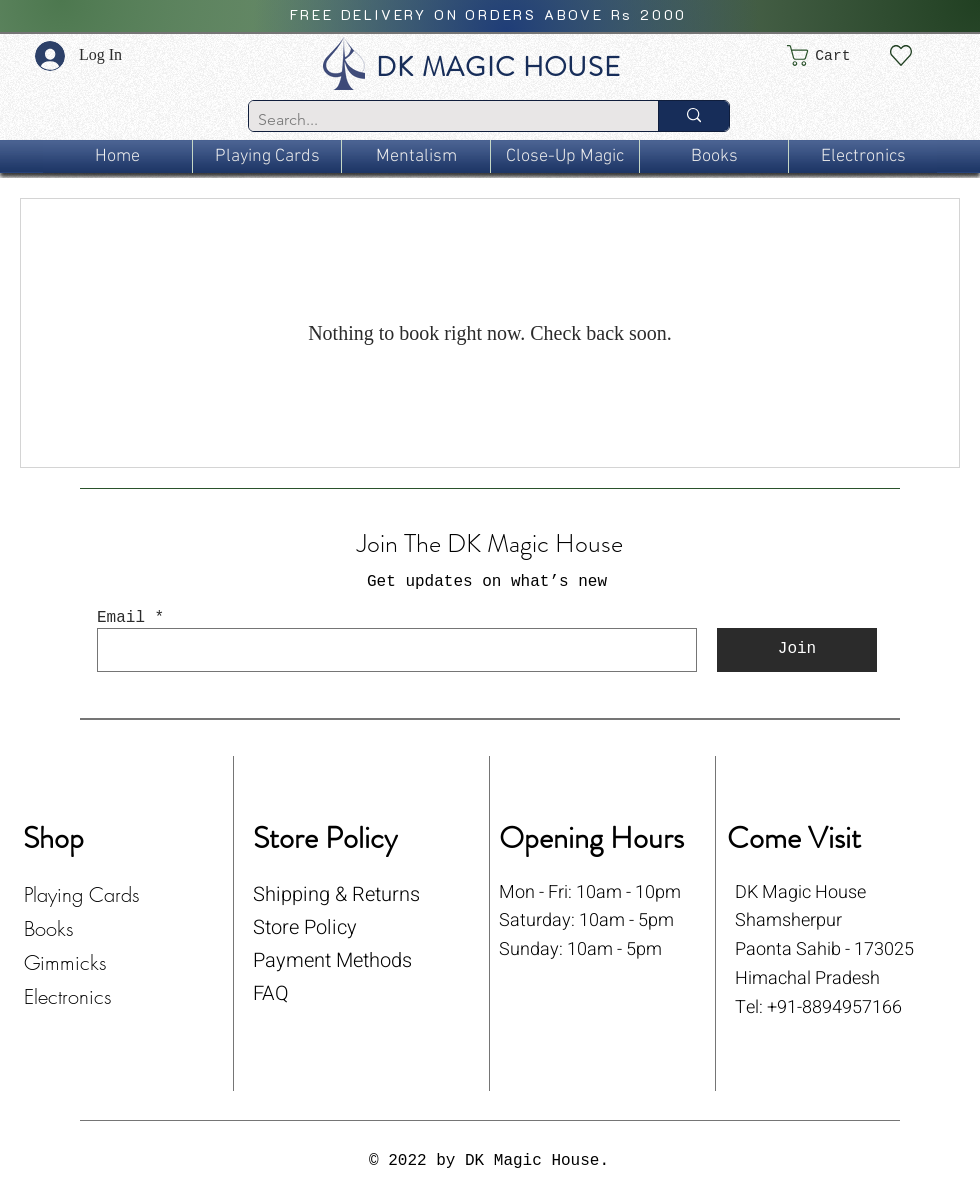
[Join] (797, 650)
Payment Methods (332, 960)
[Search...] (437, 120)
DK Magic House (800, 892)
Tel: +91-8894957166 (818, 1007)
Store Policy (305, 927)
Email (121, 618)
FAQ (271, 993)
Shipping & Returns (336, 894)
